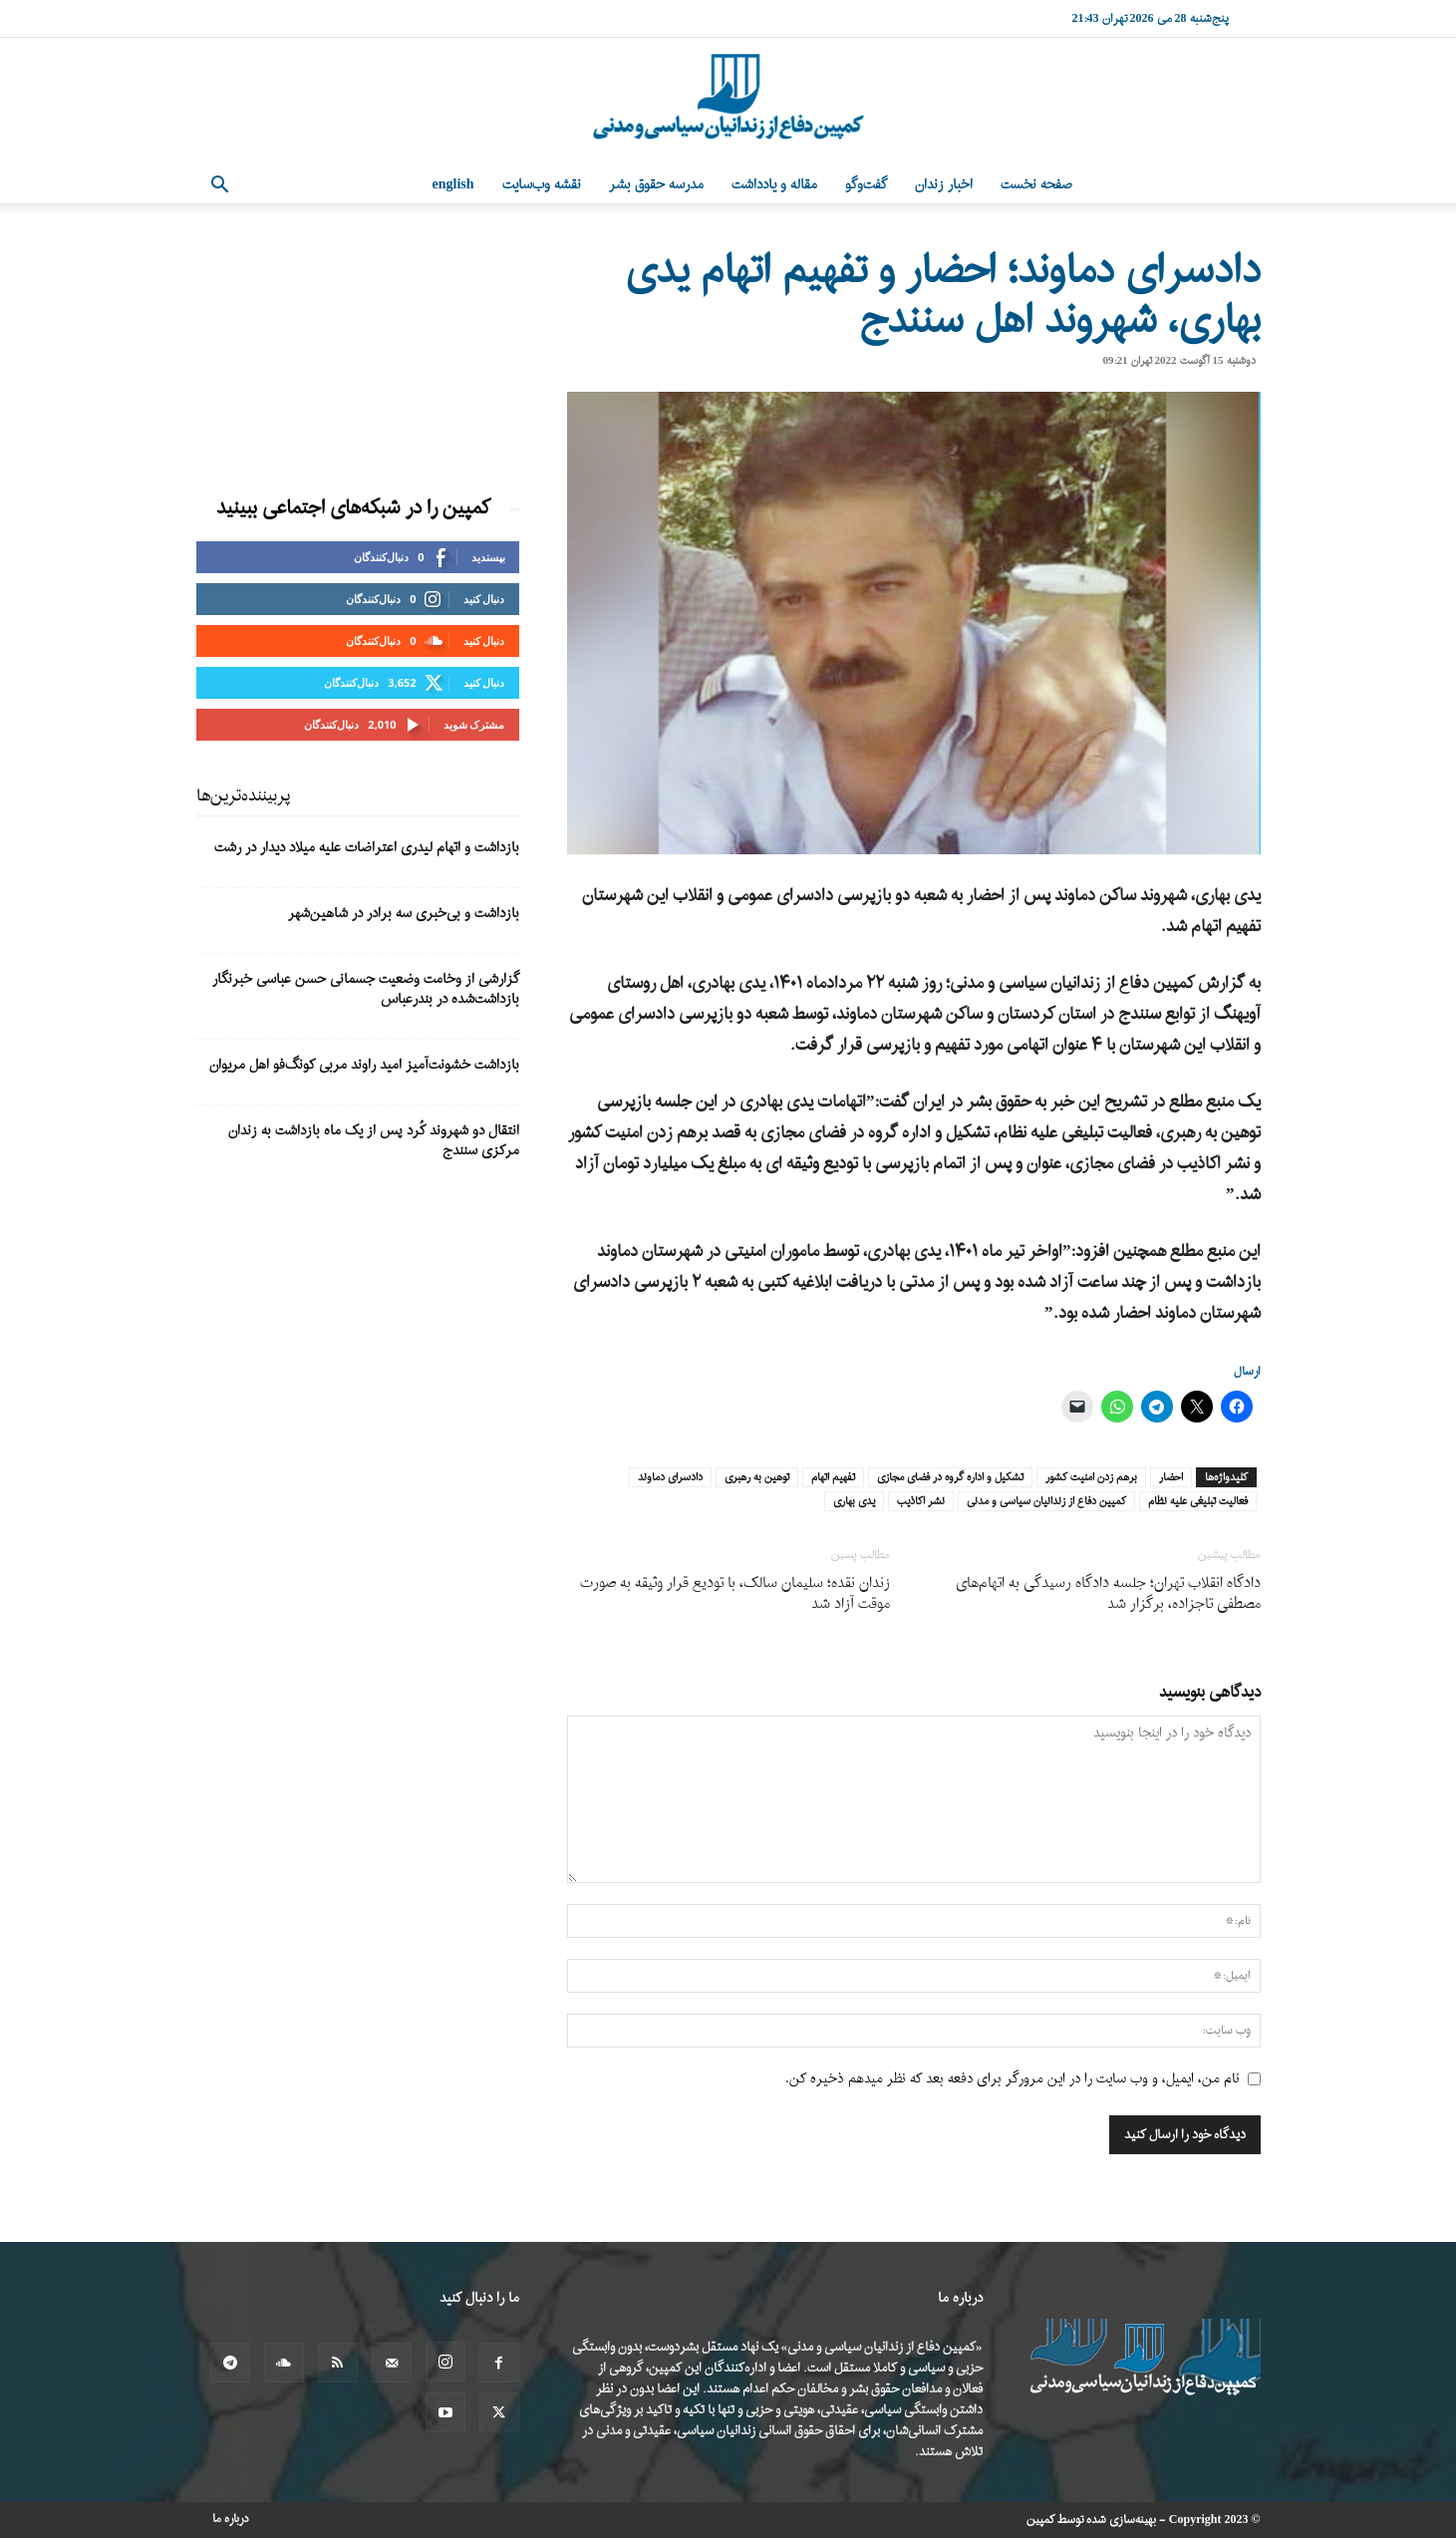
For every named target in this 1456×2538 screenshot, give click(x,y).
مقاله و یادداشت (774, 184)
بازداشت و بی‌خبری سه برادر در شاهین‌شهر (403, 913)
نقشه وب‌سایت (541, 184)
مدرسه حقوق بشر (656, 184)
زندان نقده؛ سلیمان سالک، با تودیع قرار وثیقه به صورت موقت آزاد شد (735, 1594)
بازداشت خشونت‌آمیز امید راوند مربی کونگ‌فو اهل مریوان (364, 1065)
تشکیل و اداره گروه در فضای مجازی (950, 1477)
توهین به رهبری (757, 1477)
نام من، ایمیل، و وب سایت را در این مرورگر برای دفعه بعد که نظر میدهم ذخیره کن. (1012, 2078)
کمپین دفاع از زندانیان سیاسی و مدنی (1046, 1501)
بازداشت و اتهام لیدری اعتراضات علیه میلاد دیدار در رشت (366, 847)
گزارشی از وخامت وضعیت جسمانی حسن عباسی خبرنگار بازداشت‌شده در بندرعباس (365, 989)
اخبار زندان (944, 184)
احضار (1171, 1477)
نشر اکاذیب (921, 1501)
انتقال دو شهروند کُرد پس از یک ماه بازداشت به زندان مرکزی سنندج (373, 1140)
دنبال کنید (484, 598)
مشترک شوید (474, 724)
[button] (220, 186)
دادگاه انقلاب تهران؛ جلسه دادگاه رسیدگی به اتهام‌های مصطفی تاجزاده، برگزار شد (1108, 1594)
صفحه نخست (1036, 184)
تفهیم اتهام (833, 1477)
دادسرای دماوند (670, 1477)
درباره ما (230, 2519)
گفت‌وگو (866, 184)
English (453, 184)
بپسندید (488, 556)
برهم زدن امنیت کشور (1091, 1477)
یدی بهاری (854, 1501)
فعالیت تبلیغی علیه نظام (1198, 1501)
